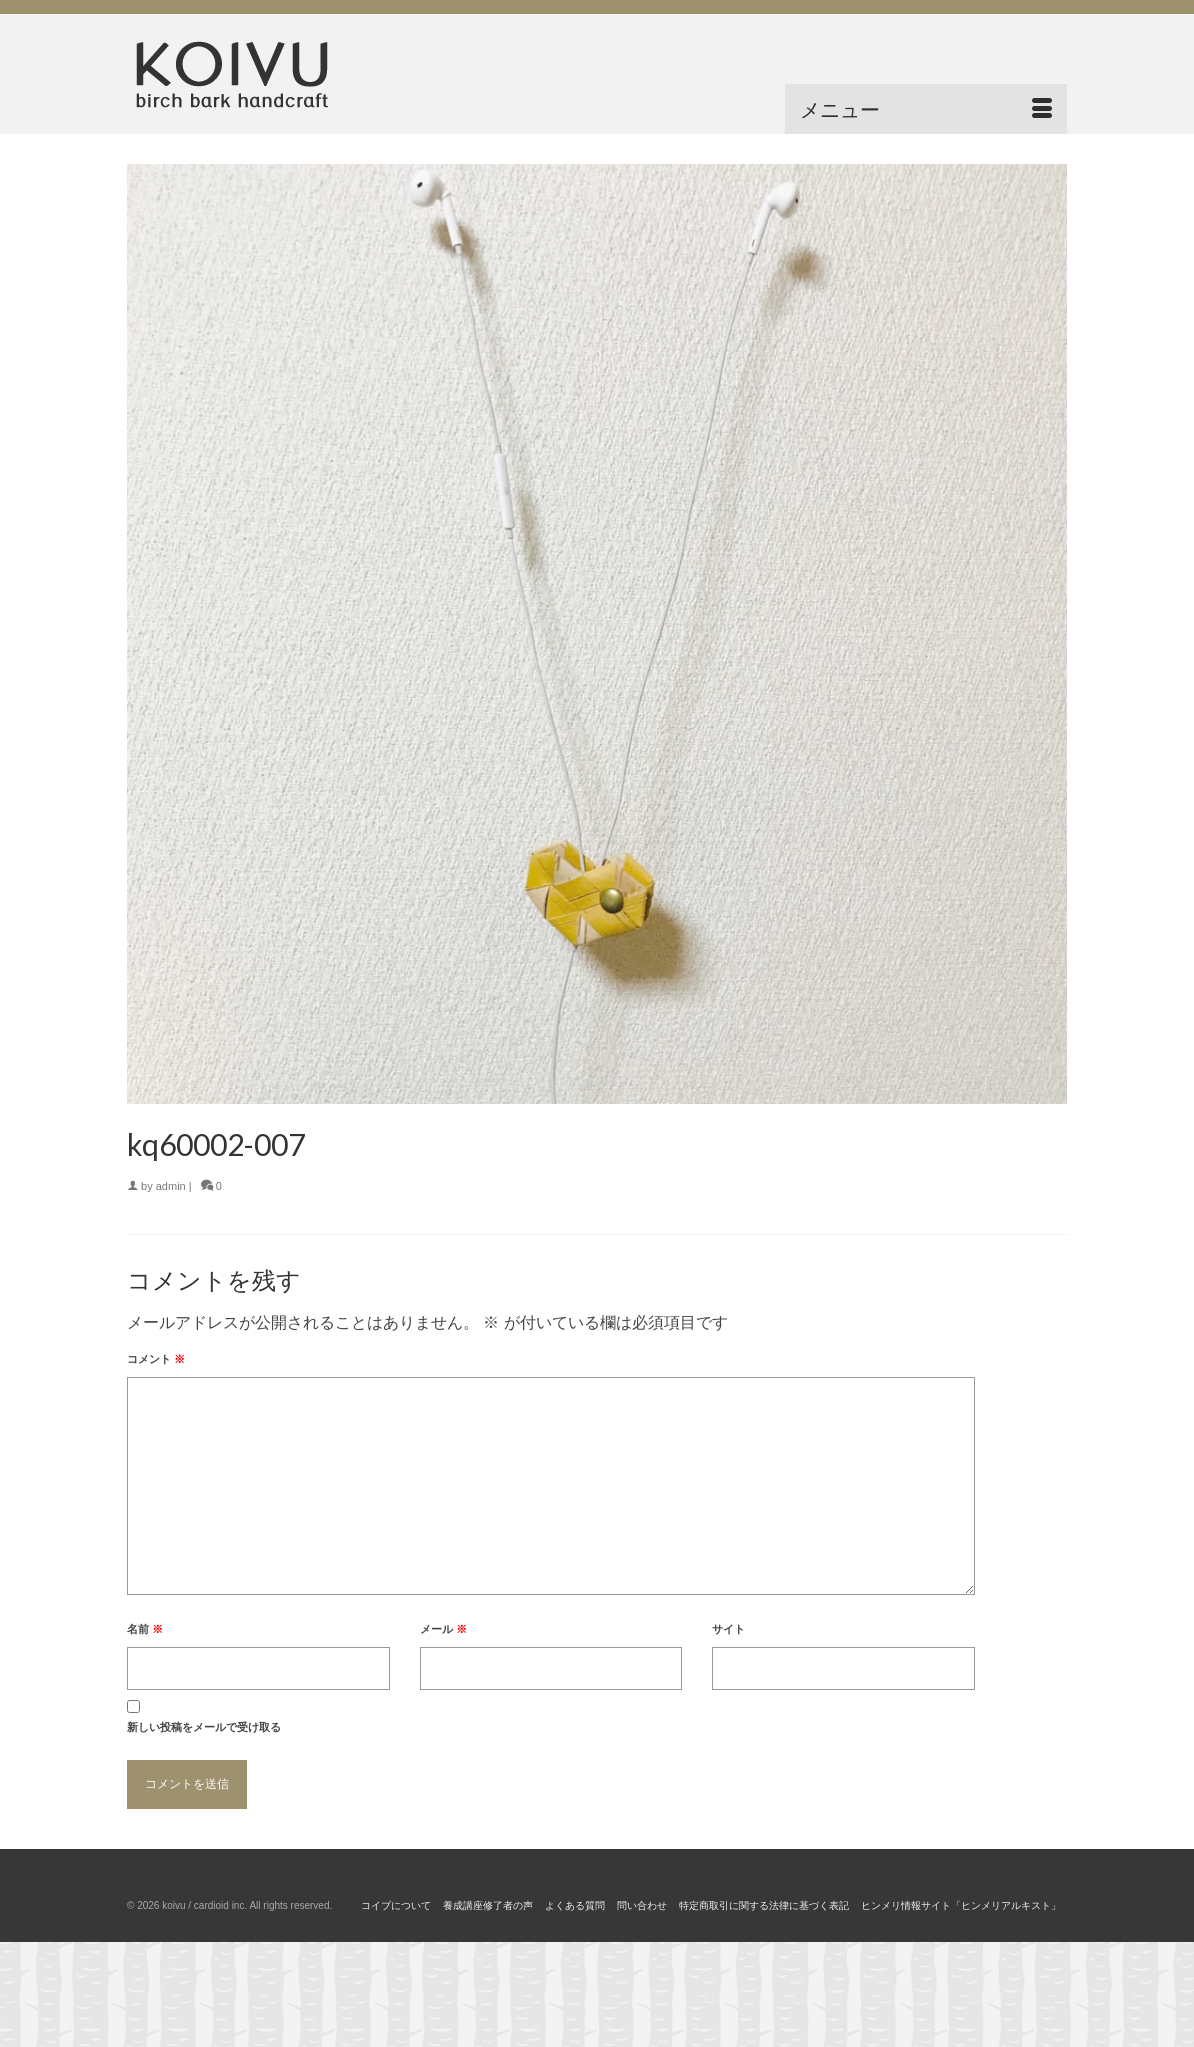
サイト (728, 1629)
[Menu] (926, 109)
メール (443, 1629)
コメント (156, 1359)
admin (171, 1186)
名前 (145, 1629)
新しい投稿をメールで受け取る (204, 1727)
